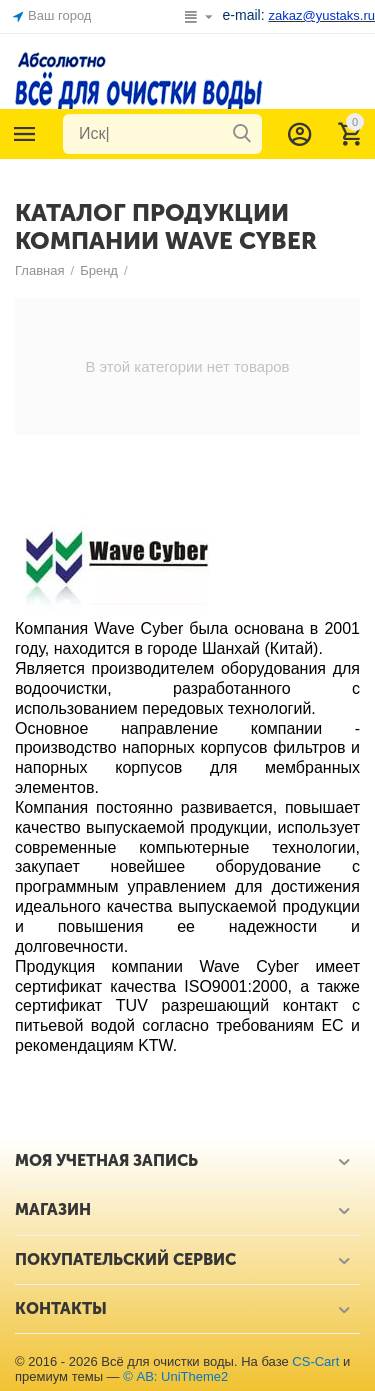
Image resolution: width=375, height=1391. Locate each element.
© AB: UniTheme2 (175, 1376)
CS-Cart (315, 1361)
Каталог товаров (25, 134)
